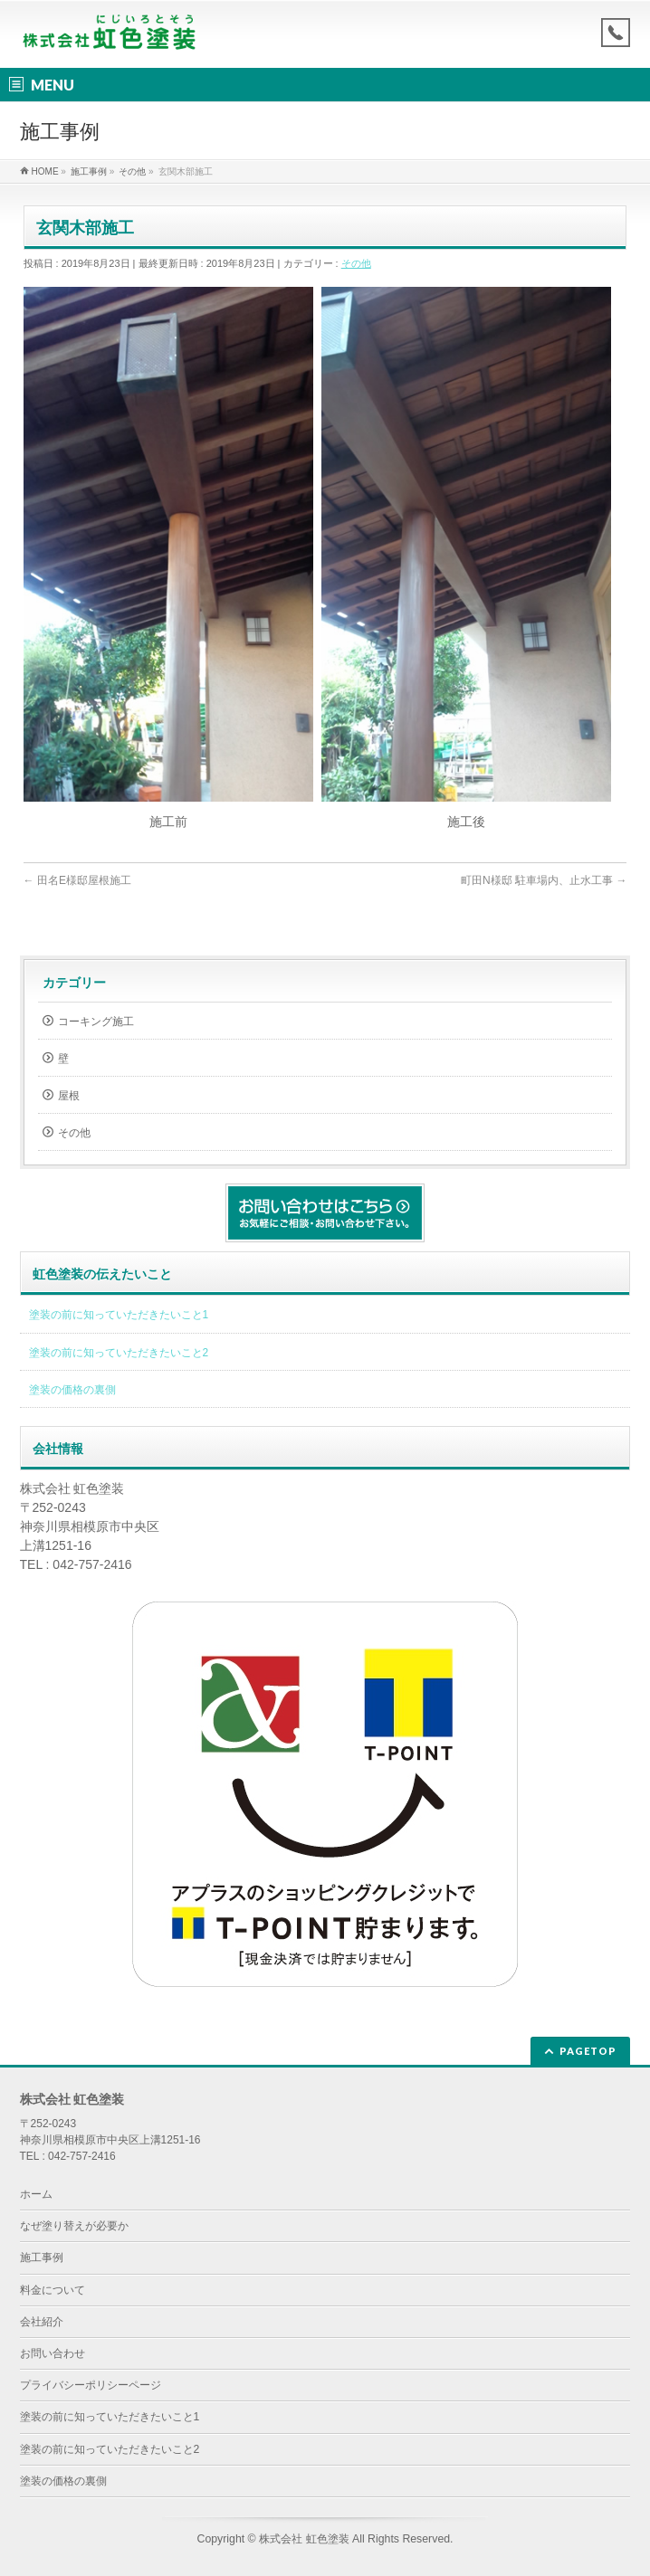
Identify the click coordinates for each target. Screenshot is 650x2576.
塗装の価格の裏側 (72, 1389)
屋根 (69, 1095)
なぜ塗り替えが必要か (74, 2226)
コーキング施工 (96, 1021)
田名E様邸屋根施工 (77, 880)
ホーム (36, 2194)
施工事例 (41, 2257)
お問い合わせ (52, 2353)
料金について (52, 2290)
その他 (356, 263)
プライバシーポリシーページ (90, 2385)
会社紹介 (41, 2321)
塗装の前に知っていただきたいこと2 (119, 1352)
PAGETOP (588, 2051)
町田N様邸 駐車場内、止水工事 (543, 880)
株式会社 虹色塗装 (304, 2539)
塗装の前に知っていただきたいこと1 (119, 1314)
